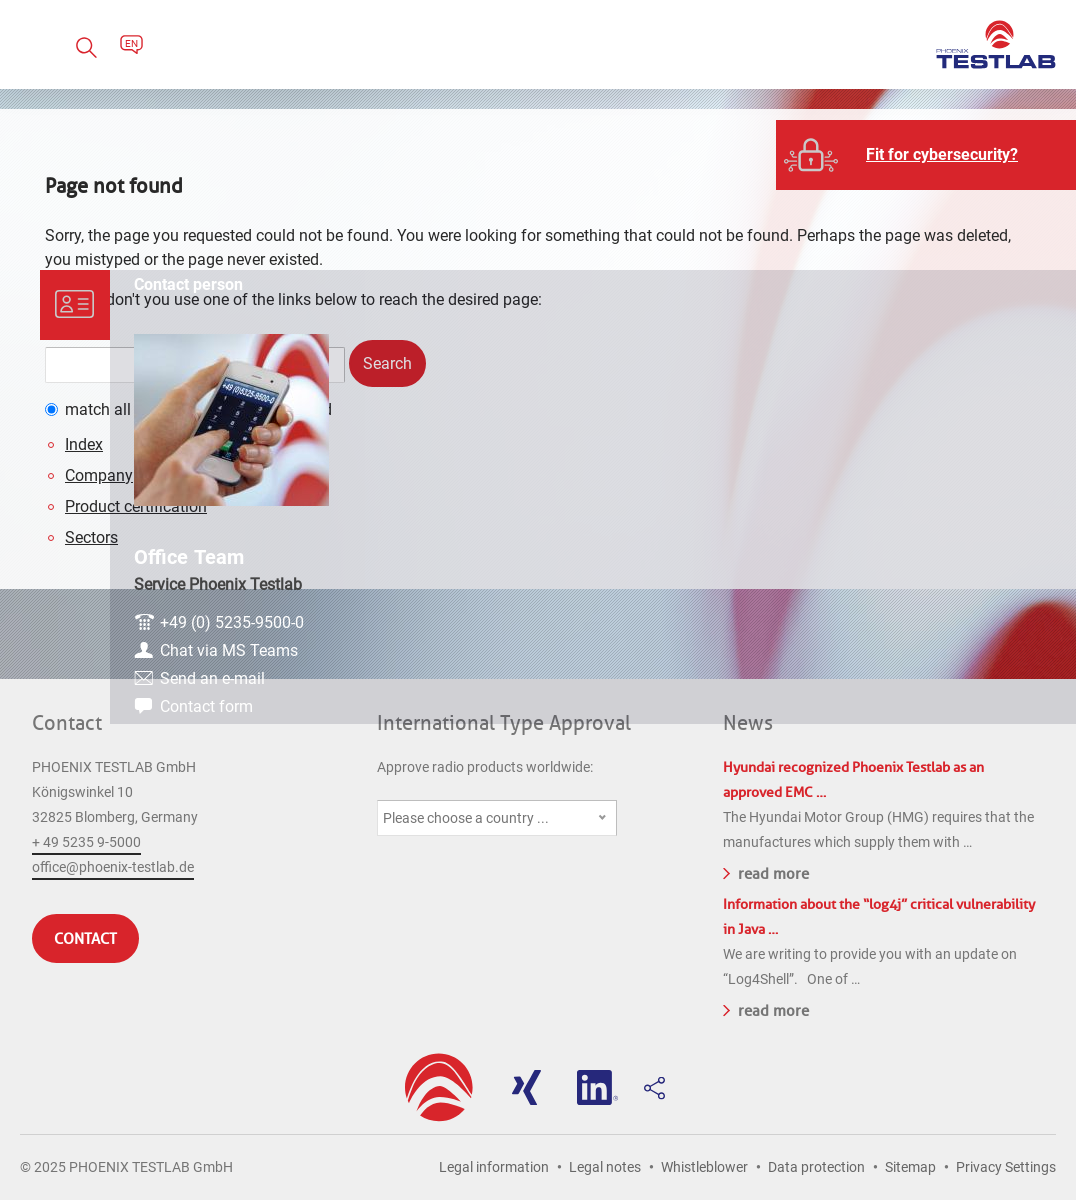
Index (84, 444)
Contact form (938, 650)
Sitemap (910, 1167)
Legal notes (605, 1167)
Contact (67, 723)
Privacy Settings (1006, 1167)
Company (99, 475)
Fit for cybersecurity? (942, 154)
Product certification (136, 506)
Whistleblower (704, 1167)
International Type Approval (504, 723)
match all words (121, 409)
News (748, 723)
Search (387, 363)
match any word (275, 409)
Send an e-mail (944, 622)
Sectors (91, 537)
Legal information (494, 1167)
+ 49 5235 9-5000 (86, 842)
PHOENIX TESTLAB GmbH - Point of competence (996, 44)
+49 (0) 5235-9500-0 (964, 566)
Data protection (816, 1167)
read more (766, 872)
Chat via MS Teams (961, 594)
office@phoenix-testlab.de (113, 867)
